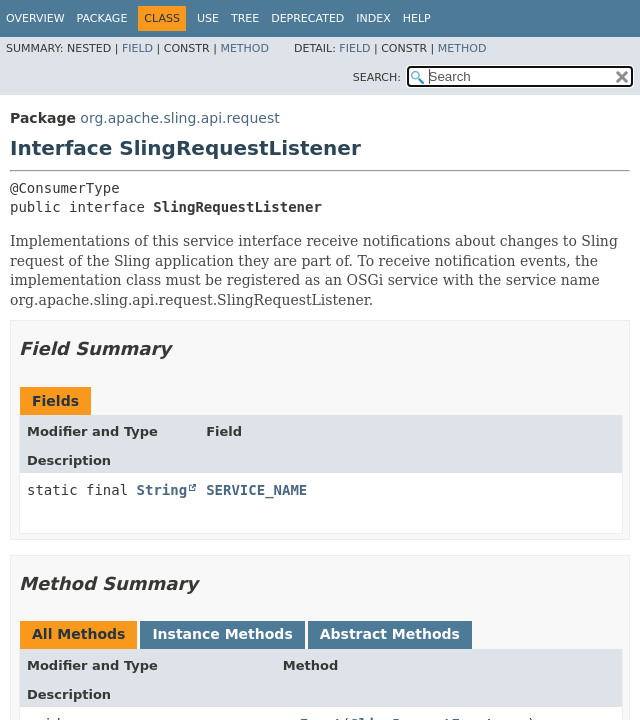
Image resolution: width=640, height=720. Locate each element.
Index (373, 18)
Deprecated (307, 18)
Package (102, 18)
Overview (35, 18)
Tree (245, 18)
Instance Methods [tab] (222, 634)
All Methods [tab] (78, 634)
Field (137, 48)
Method (244, 48)
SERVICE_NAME (256, 490)
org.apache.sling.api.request (179, 118)
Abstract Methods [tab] (390, 634)
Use (208, 18)
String (162, 490)
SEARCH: (377, 77)
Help (417, 18)
